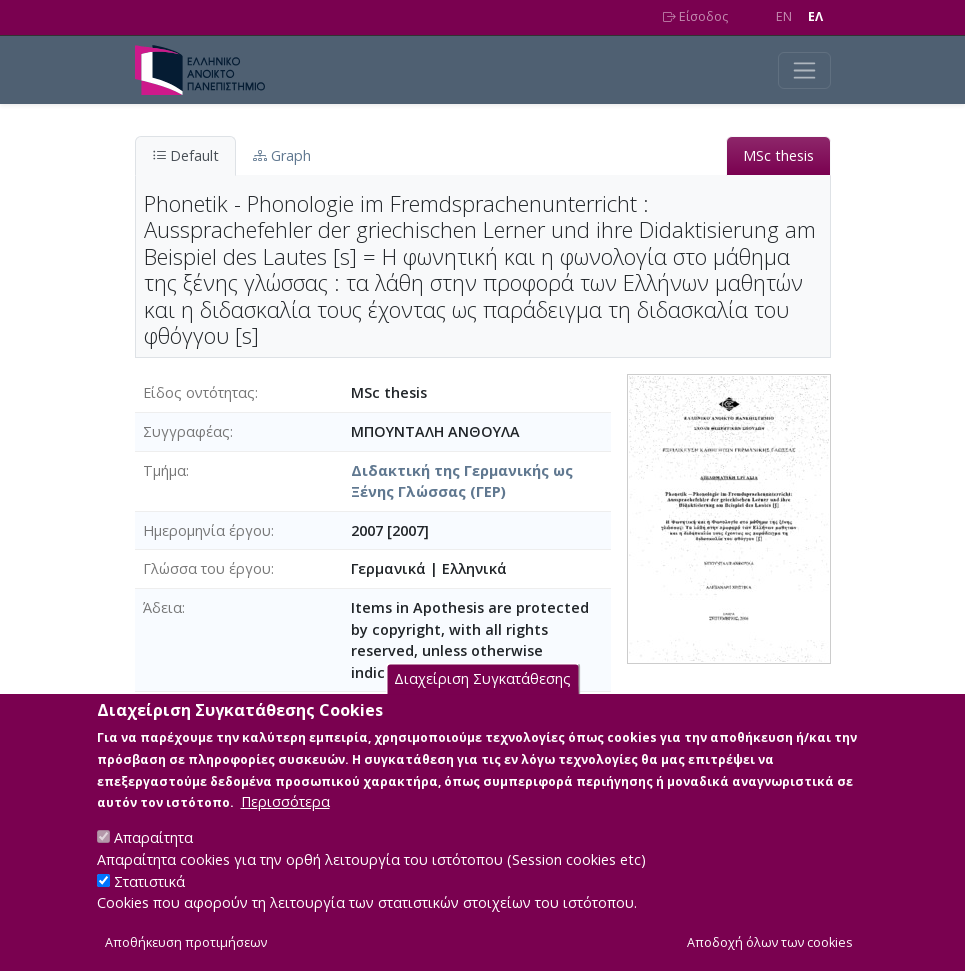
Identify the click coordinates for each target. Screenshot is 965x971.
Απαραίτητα (153, 853)
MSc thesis (778, 155)
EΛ (815, 16)
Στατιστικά (149, 896)
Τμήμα (164, 470)
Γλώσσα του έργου (207, 568)
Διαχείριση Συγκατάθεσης (482, 694)
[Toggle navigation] (804, 70)
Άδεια (162, 607)
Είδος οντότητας (199, 392)
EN (784, 16)
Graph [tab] (282, 155)
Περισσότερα (285, 817)
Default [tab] (185, 155)
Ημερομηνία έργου (207, 530)
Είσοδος (695, 16)
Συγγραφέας (186, 431)
